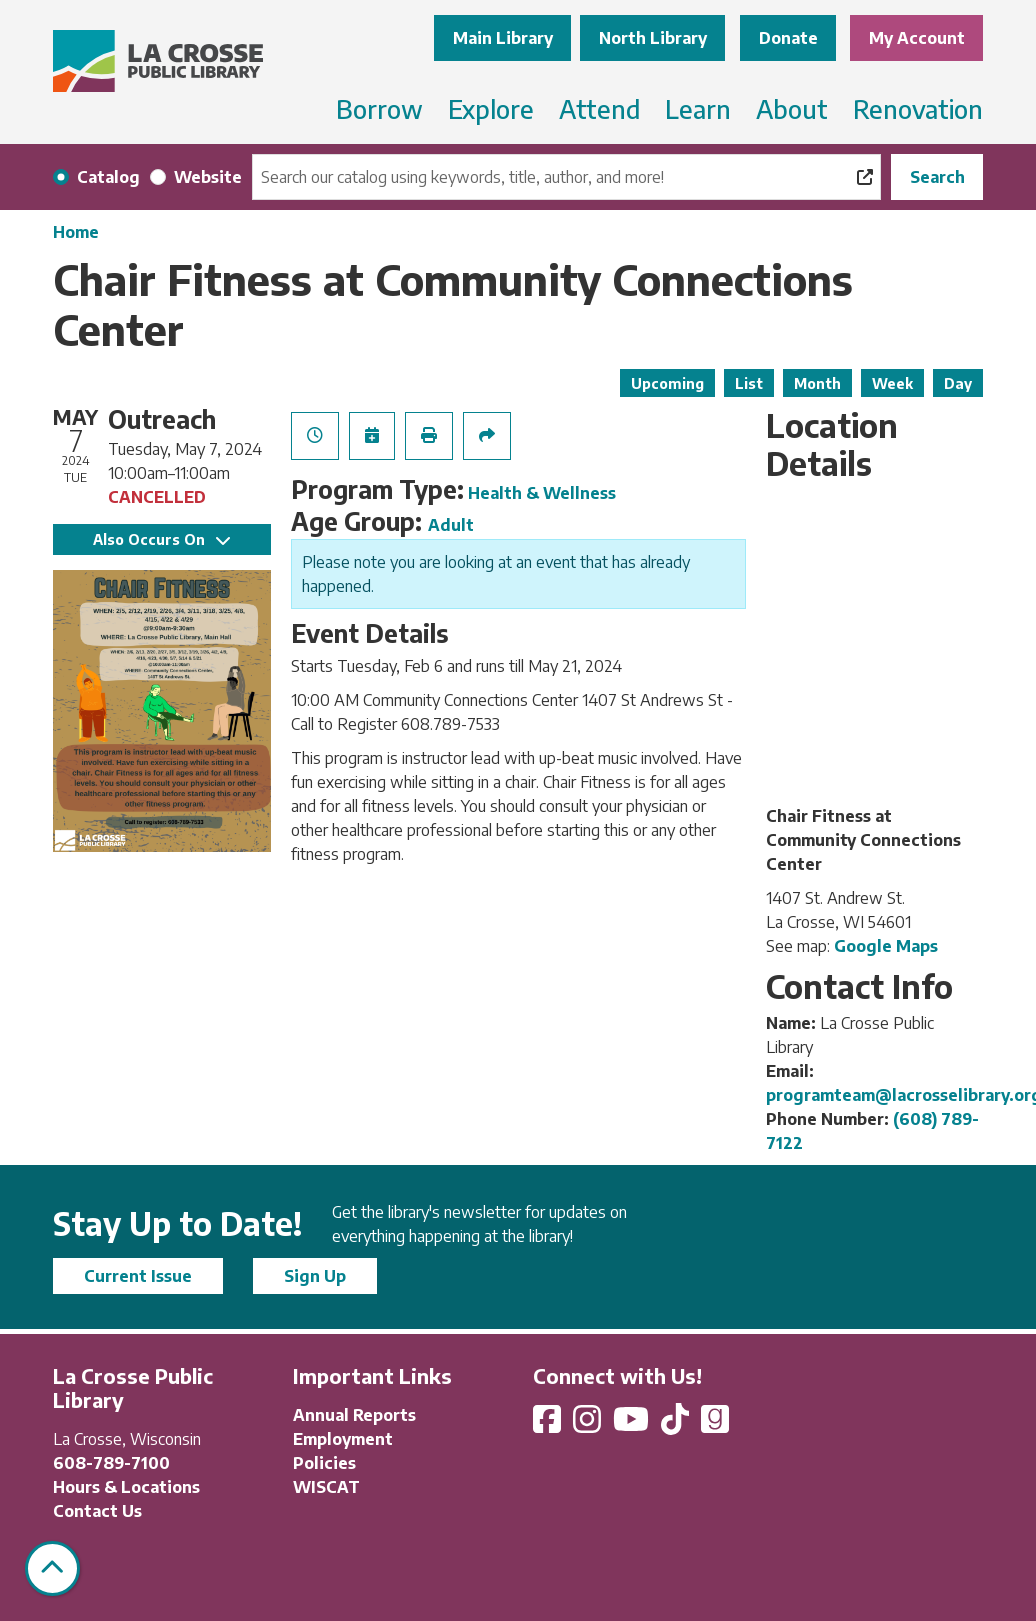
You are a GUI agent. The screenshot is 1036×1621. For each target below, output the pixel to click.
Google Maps (886, 946)
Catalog (108, 177)
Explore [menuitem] (491, 109)
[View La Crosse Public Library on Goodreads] (715, 1425)
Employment (343, 1439)
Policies (324, 1463)
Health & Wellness (542, 493)
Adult (451, 525)
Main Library (503, 38)
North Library (653, 38)
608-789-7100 (111, 1463)
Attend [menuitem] (599, 109)
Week (892, 383)
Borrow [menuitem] (379, 109)
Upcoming (667, 383)
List (749, 383)
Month (817, 383)
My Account (917, 38)
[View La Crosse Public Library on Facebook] (549, 1425)
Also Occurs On (161, 539)
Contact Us (97, 1511)
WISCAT (326, 1487)
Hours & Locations (126, 1487)
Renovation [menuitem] (918, 109)
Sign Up (315, 1276)
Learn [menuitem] (698, 109)
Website (208, 177)
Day (958, 383)
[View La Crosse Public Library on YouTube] (633, 1425)
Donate (788, 38)
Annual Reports (354, 1415)
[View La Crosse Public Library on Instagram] (589, 1425)
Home (76, 232)
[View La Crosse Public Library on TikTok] (677, 1425)
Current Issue (138, 1276)
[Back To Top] (52, 1568)
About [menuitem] (792, 109)
